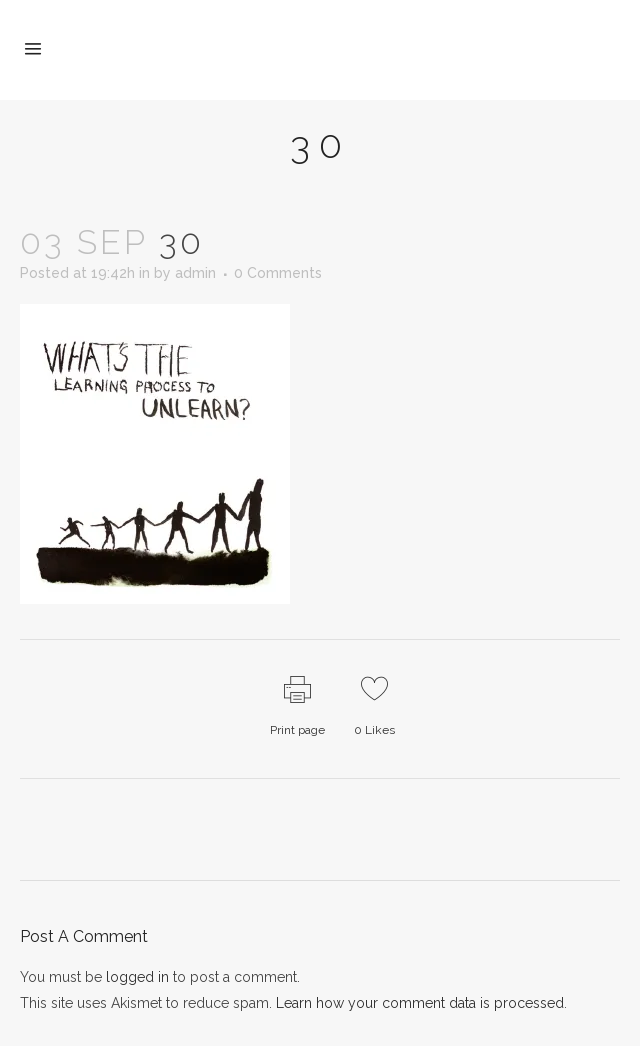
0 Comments (278, 273)
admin (195, 273)
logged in (137, 977)
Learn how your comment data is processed (420, 1003)
